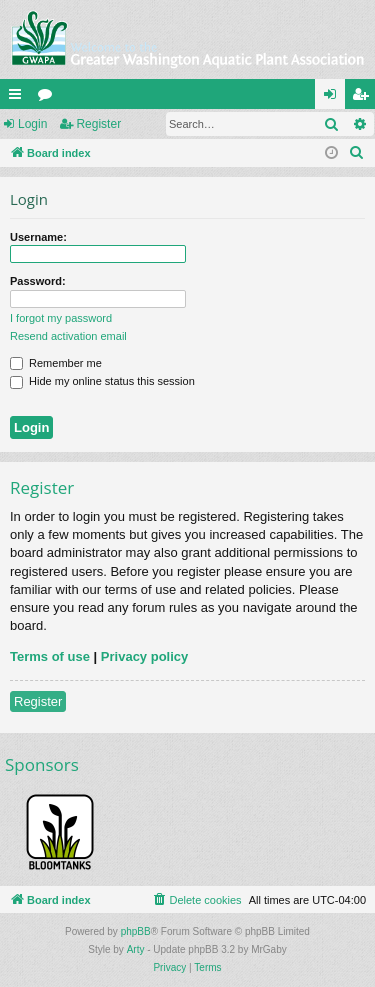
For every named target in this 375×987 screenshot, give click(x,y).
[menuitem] (357, 153)
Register (98, 124)
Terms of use (50, 656)
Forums (49, 98)
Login (32, 124)
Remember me (56, 363)
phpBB (136, 931)
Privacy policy (144, 656)
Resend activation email (68, 336)
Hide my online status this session (102, 381)
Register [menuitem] (364, 98)
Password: (38, 281)
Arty (136, 949)
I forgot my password (61, 318)
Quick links (19, 98)
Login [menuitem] (334, 98)
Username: (38, 237)
